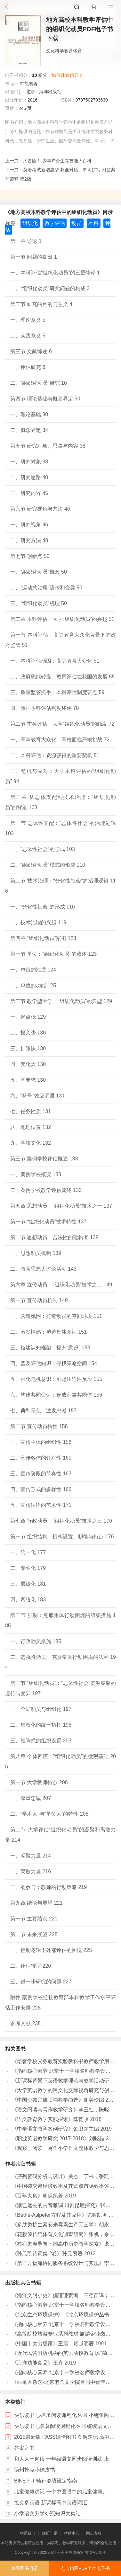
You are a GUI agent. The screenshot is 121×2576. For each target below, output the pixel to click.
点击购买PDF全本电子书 (85, 2568)
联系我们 (27, 2533)
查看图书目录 (24, 2568)
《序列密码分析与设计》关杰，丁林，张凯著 (63, 2176)
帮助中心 (71, 2533)
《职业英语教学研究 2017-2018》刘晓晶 (58, 2138)
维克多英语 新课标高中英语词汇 (50, 2502)
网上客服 (93, 2533)
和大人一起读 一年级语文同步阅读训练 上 (61, 2459)
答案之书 (24, 2448)
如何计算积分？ (67, 75)
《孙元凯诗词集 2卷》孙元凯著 (47, 2253)
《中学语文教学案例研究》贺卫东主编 (55, 2129)
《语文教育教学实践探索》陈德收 (50, 2119)
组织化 (30, 223)
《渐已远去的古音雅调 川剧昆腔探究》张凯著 (64, 2205)
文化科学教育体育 (64, 50)
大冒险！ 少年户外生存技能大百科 (57, 160)
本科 (93, 223)
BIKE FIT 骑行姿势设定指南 (45, 2480)
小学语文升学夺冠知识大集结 (47, 2513)
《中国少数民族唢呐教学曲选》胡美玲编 (58, 2100)
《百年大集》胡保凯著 (37, 2195)
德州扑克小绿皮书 (34, 2470)
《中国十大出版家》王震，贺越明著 (53, 2343)
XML (94, 2552)
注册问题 (49, 2533)
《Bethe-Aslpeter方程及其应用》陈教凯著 (59, 2215)
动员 (76, 223)
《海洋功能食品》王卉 (37, 2363)
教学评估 (54, 223)
